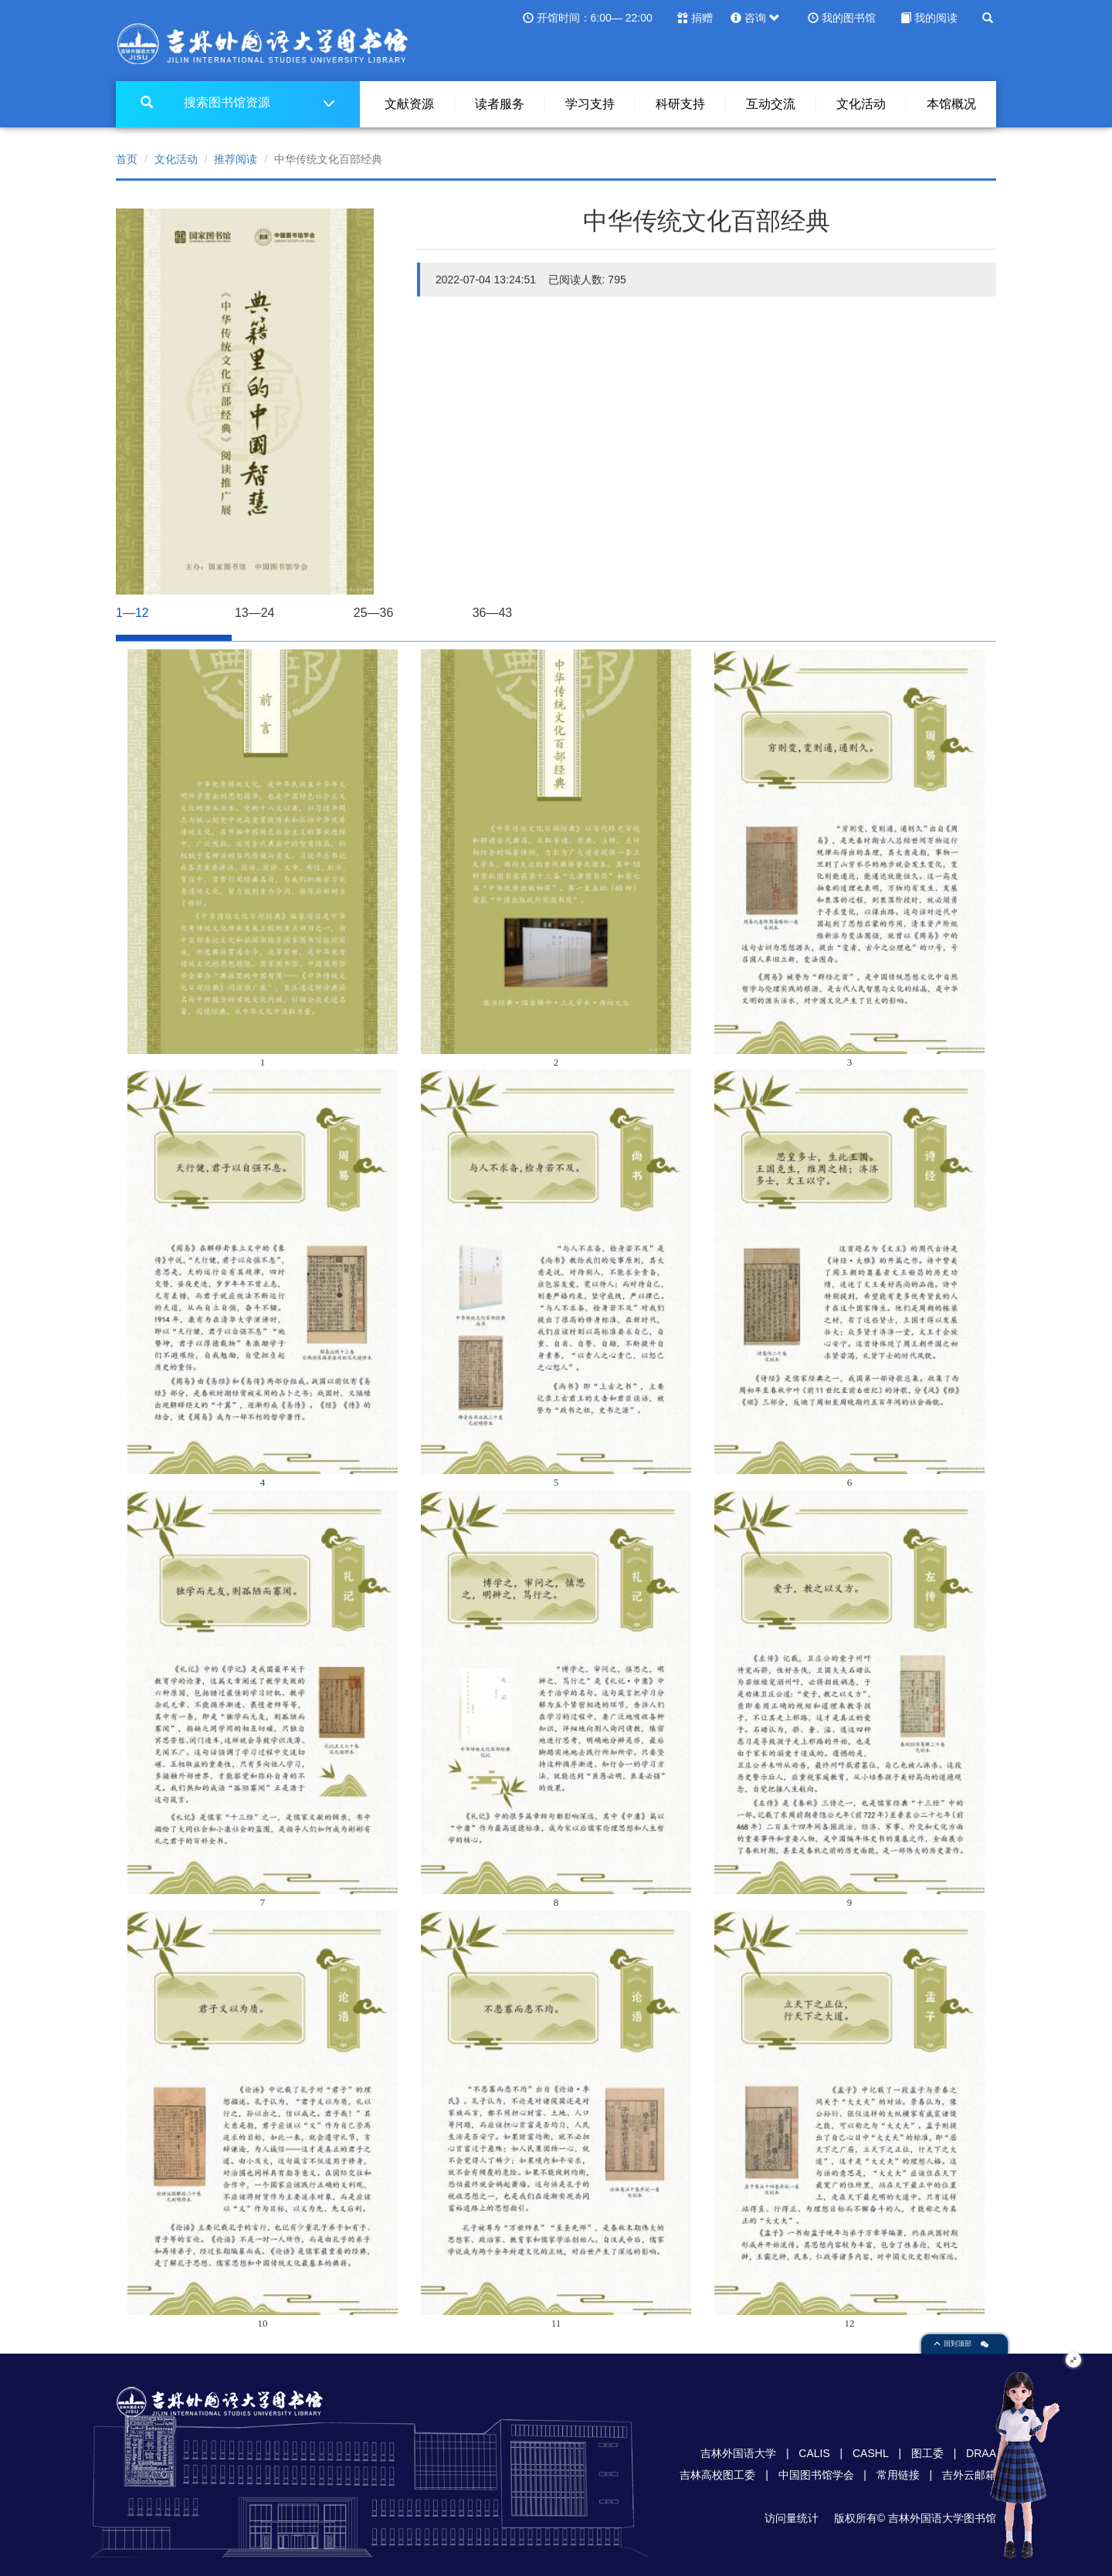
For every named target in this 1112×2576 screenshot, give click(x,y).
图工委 (927, 2453)
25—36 (374, 612)
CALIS (813, 2453)
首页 (126, 159)
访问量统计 (791, 2518)
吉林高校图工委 (717, 2475)
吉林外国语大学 (738, 2453)
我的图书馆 (849, 18)
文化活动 (176, 159)
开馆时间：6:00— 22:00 (595, 18)
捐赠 (702, 18)
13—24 (255, 612)
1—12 (169, 607)
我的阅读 (936, 18)
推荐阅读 (235, 159)
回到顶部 (954, 2343)
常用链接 (898, 2475)
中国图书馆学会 (816, 2475)
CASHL (871, 2453)
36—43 (493, 612)
